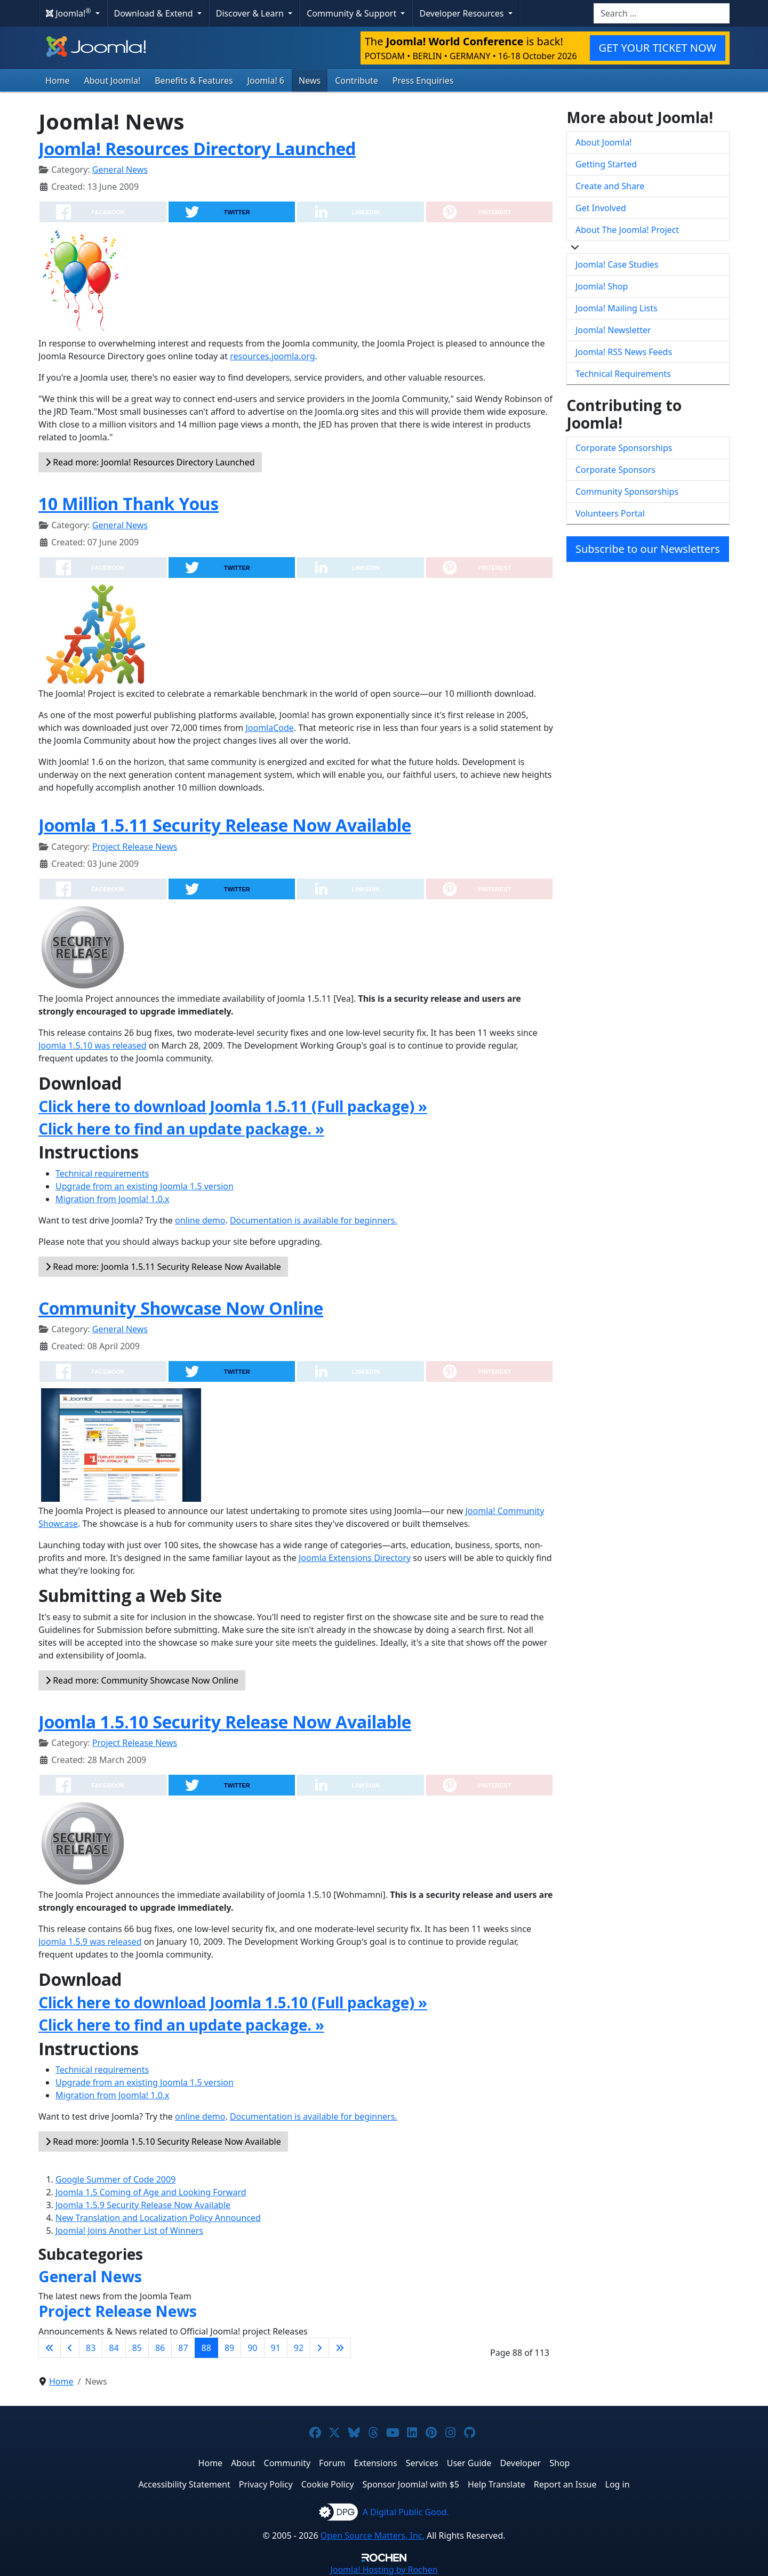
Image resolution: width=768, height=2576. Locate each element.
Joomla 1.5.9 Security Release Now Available (142, 2205)
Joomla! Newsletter (613, 330)
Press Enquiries (423, 80)
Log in (617, 2484)
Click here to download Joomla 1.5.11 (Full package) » (232, 1106)
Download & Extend (154, 13)
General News (120, 169)
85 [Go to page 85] (137, 2348)
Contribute (356, 80)
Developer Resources (462, 13)
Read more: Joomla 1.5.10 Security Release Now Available (163, 2141)
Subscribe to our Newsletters (647, 549)
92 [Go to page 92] (298, 2348)
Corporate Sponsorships (623, 448)
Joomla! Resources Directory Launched (197, 148)
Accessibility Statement (184, 2484)
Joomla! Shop (601, 286)
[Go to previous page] (69, 2348)
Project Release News (134, 846)
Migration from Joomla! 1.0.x (112, 1199)
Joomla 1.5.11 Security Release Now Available (224, 825)
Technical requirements (102, 1173)
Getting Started (606, 164)
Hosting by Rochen (383, 2569)
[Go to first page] (49, 2348)
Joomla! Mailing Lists (616, 308)
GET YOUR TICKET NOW (657, 48)
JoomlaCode (269, 728)
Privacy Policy (266, 2484)
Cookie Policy (327, 2484)
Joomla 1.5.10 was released (92, 1045)
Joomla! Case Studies (616, 264)
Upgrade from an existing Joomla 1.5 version (144, 1186)
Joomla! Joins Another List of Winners (129, 2230)
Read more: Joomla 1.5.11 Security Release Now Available (163, 1267)
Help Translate (496, 2484)
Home (57, 80)
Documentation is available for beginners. (313, 1220)
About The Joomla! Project (627, 230)
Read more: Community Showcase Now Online (141, 1680)
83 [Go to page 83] (90, 2348)
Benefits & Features (194, 80)
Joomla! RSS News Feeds (623, 352)
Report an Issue (565, 2484)
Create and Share (609, 186)
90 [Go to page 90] (252, 2348)
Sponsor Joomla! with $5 (411, 2484)
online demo (200, 1220)
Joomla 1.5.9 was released (90, 1941)
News (310, 80)
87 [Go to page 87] (183, 2348)
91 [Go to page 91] (276, 2348)
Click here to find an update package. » (181, 1128)
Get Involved (600, 208)
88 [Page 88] (206, 2348)
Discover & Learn (251, 13)
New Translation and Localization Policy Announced (158, 2218)
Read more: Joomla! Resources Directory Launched (150, 462)
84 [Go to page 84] (113, 2348)
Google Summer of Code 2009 (115, 2179)
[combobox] (662, 13)
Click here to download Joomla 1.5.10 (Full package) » (232, 2002)
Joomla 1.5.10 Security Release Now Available (224, 1721)
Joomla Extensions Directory (355, 1558)
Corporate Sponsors (615, 470)
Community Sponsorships (626, 491)
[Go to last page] (340, 2348)
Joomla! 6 (265, 80)
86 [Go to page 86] (160, 2348)
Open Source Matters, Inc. (373, 2535)
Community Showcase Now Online (180, 1308)
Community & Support (352, 13)
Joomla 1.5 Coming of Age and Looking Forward (150, 2192)
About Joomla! (112, 80)
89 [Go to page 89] (229, 2348)
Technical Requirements (623, 374)
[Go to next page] (319, 2348)
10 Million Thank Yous (128, 503)
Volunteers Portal (610, 513)
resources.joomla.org (272, 356)
